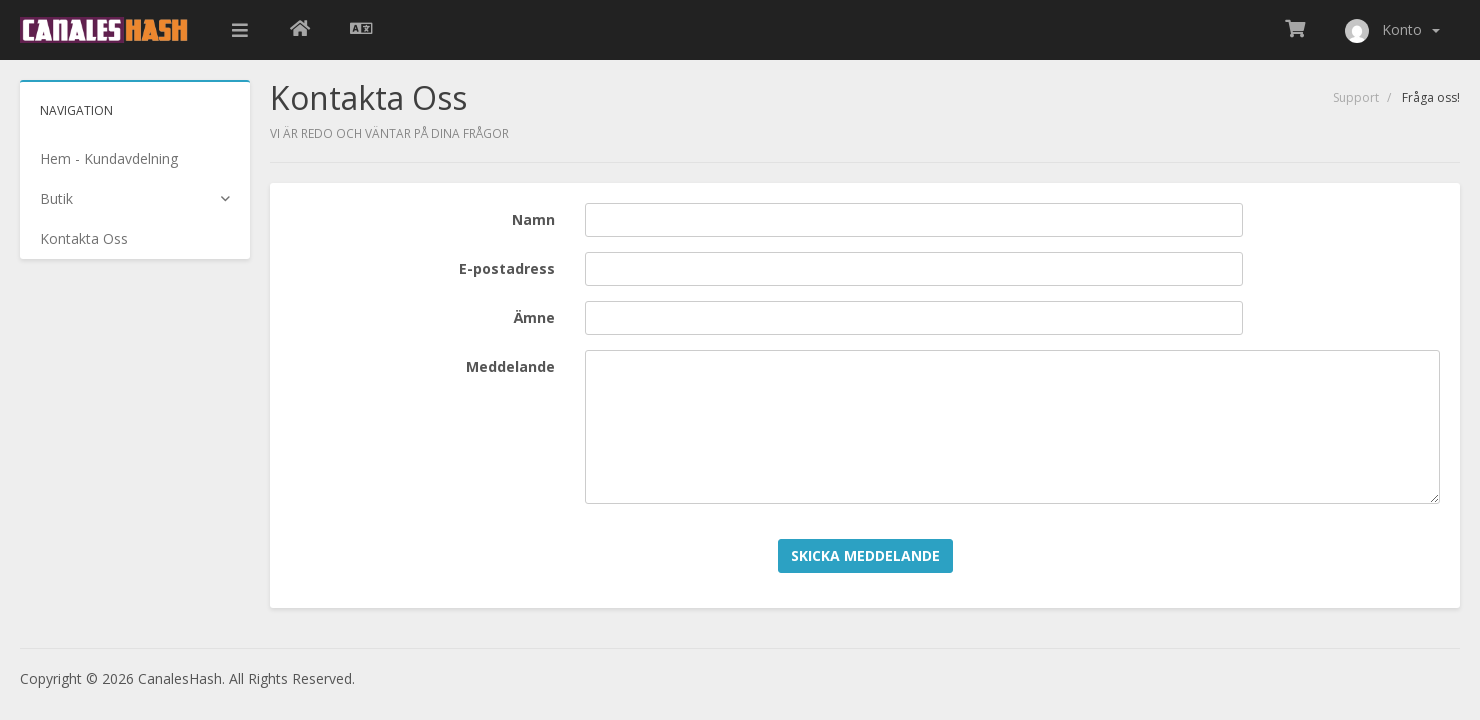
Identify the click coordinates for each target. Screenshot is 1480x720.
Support (1356, 97)
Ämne (534, 317)
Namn (533, 219)
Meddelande (510, 366)
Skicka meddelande (865, 555)
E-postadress (507, 268)
